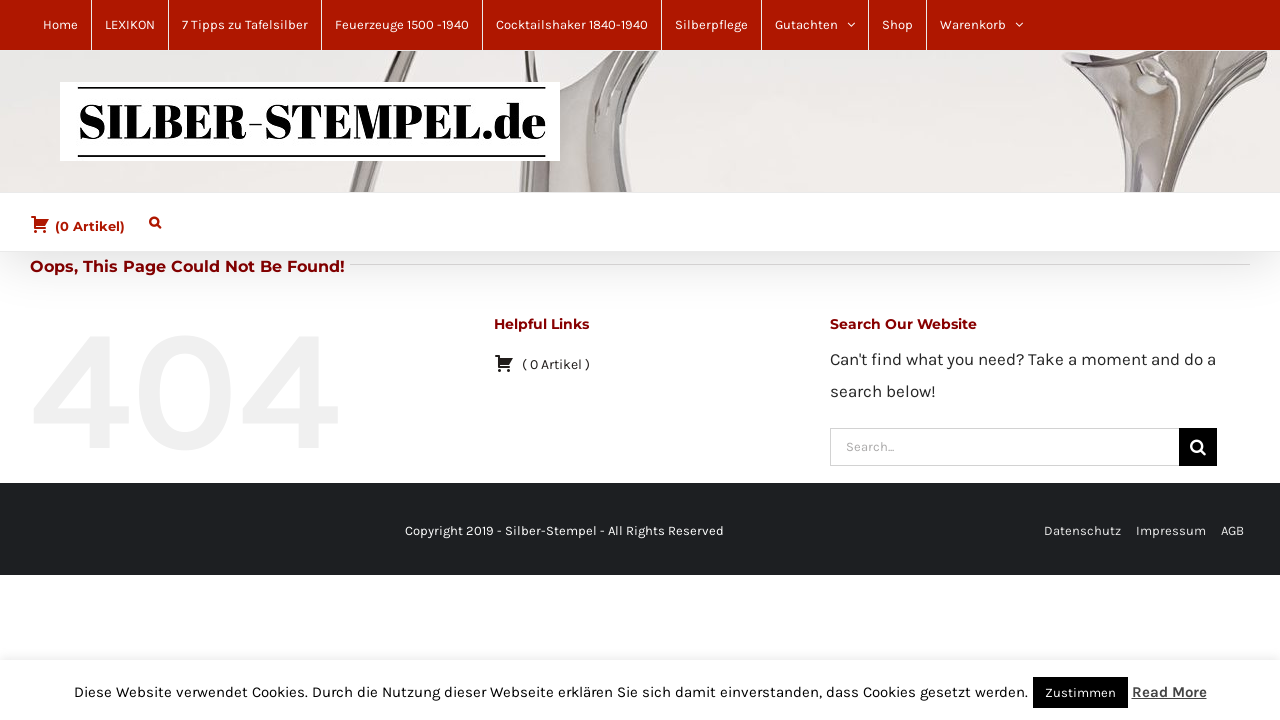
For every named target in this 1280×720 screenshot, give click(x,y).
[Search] (1198, 447)
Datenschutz (1082, 530)
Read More (1169, 692)
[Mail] (72, 531)
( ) (77, 224)
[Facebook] (48, 531)
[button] (145, 217)
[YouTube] (84, 531)
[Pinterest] (60, 531)
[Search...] (1004, 447)
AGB (1232, 530)
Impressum (1171, 530)
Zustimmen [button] (1080, 692)
